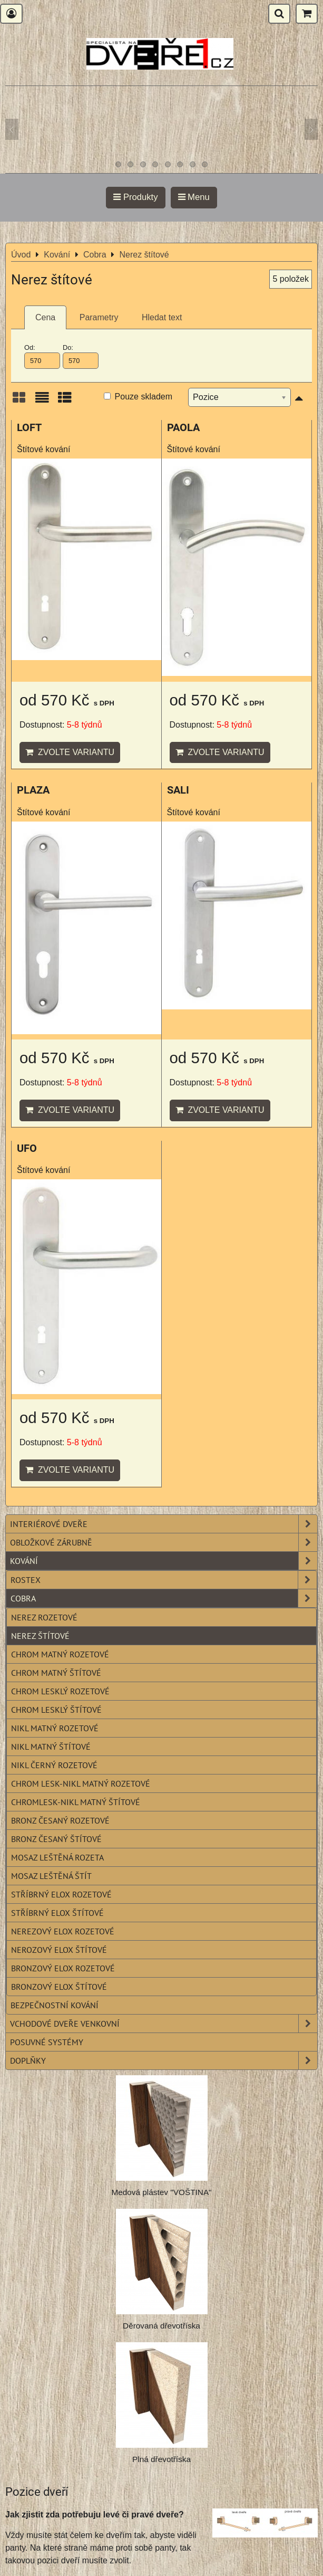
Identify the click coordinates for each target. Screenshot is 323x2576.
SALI (178, 790)
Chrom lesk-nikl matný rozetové (80, 1783)
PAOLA (183, 428)
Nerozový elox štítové (59, 1949)
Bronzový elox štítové (59, 1986)
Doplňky (163, 2060)
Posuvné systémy (46, 2042)
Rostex (164, 1580)
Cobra (164, 1598)
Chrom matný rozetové (60, 1654)
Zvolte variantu (69, 752)
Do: (81, 356)
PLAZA (33, 790)
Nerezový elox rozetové (62, 1931)
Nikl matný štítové (51, 1746)
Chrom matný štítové (56, 1672)
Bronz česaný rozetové (60, 1820)
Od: (42, 356)
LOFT (29, 428)
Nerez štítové (40, 1635)
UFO (27, 1148)
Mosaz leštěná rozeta (57, 1857)
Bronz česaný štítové (56, 1839)
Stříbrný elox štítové (57, 1912)
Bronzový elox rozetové (63, 1968)
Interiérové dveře (163, 1524)
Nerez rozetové (44, 1617)
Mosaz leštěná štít (51, 1876)
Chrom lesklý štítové (56, 1709)
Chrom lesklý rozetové (60, 1691)
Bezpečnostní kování (55, 2005)
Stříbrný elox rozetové (61, 1894)
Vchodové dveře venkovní (163, 2024)
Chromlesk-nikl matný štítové (75, 1802)
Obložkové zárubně (163, 1542)
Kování (163, 1561)
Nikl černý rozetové (54, 1765)
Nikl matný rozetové (55, 1728)
